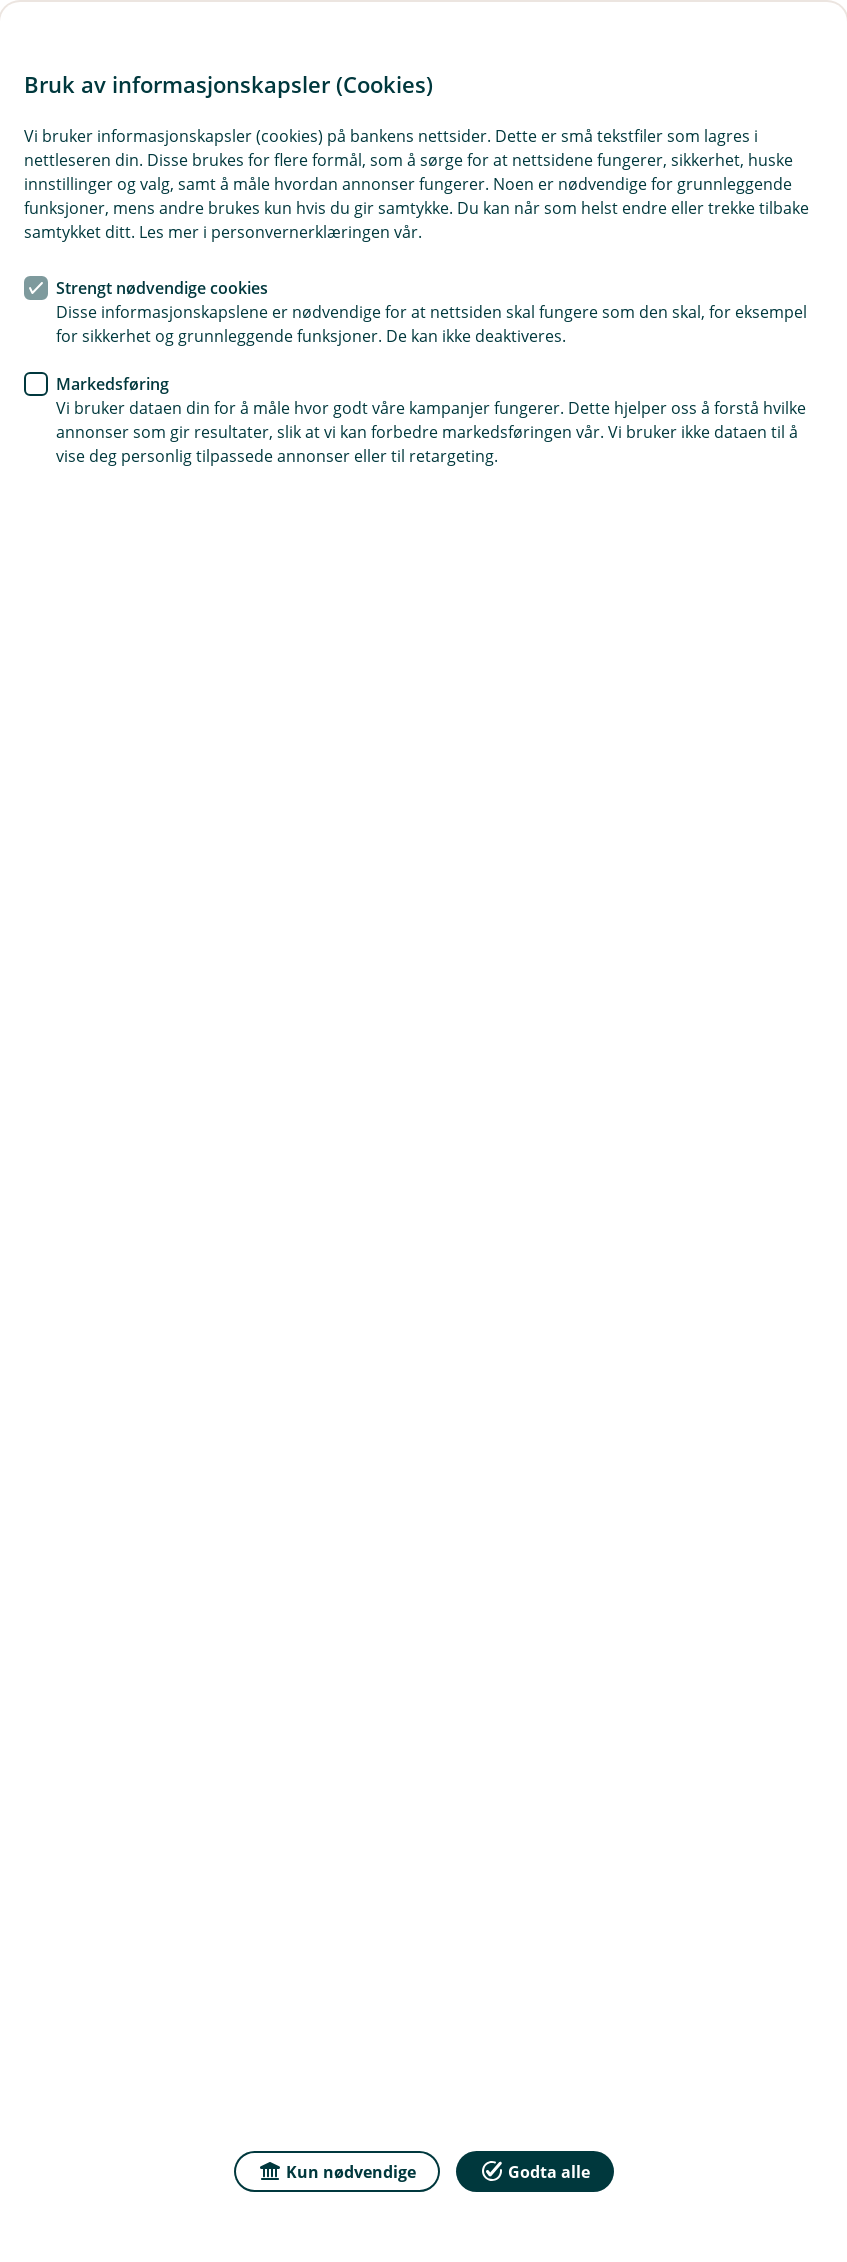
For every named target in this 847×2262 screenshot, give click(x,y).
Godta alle (535, 2170)
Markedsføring (112, 384)
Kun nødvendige (337, 2170)
